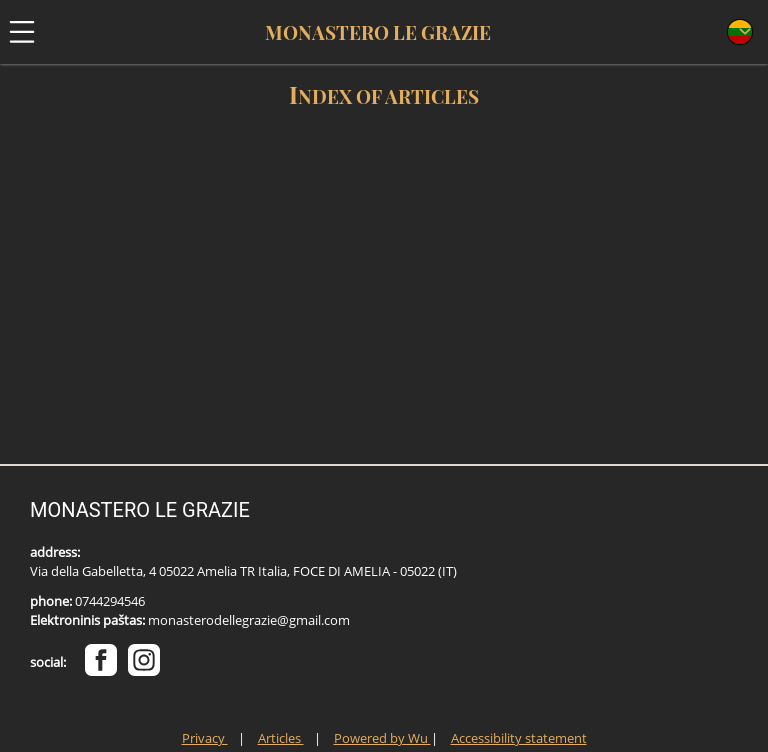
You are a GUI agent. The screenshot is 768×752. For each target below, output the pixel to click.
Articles (281, 738)
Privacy (205, 738)
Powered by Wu (382, 738)
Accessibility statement (519, 738)
